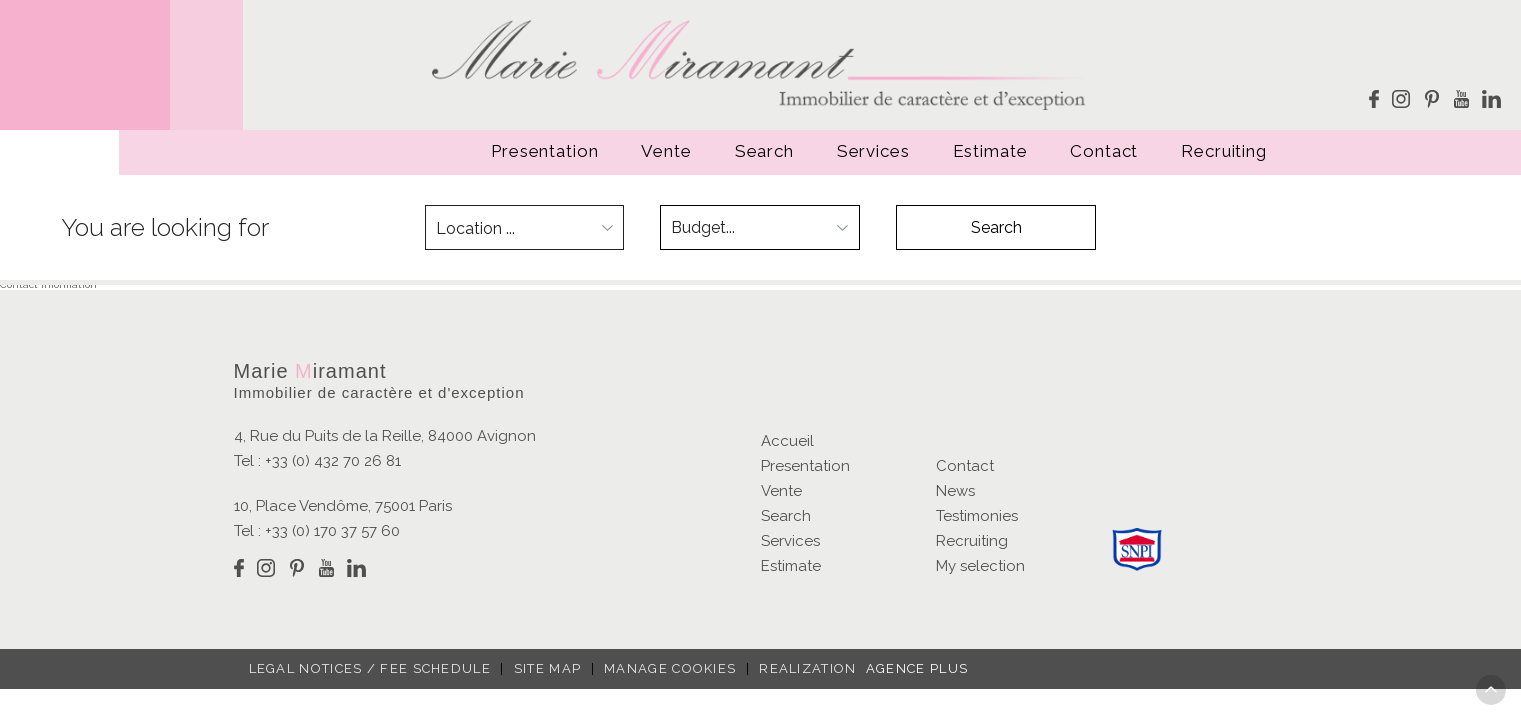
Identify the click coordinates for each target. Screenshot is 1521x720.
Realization (857, 668)
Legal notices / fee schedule (370, 668)
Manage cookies (670, 668)
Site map (547, 668)
